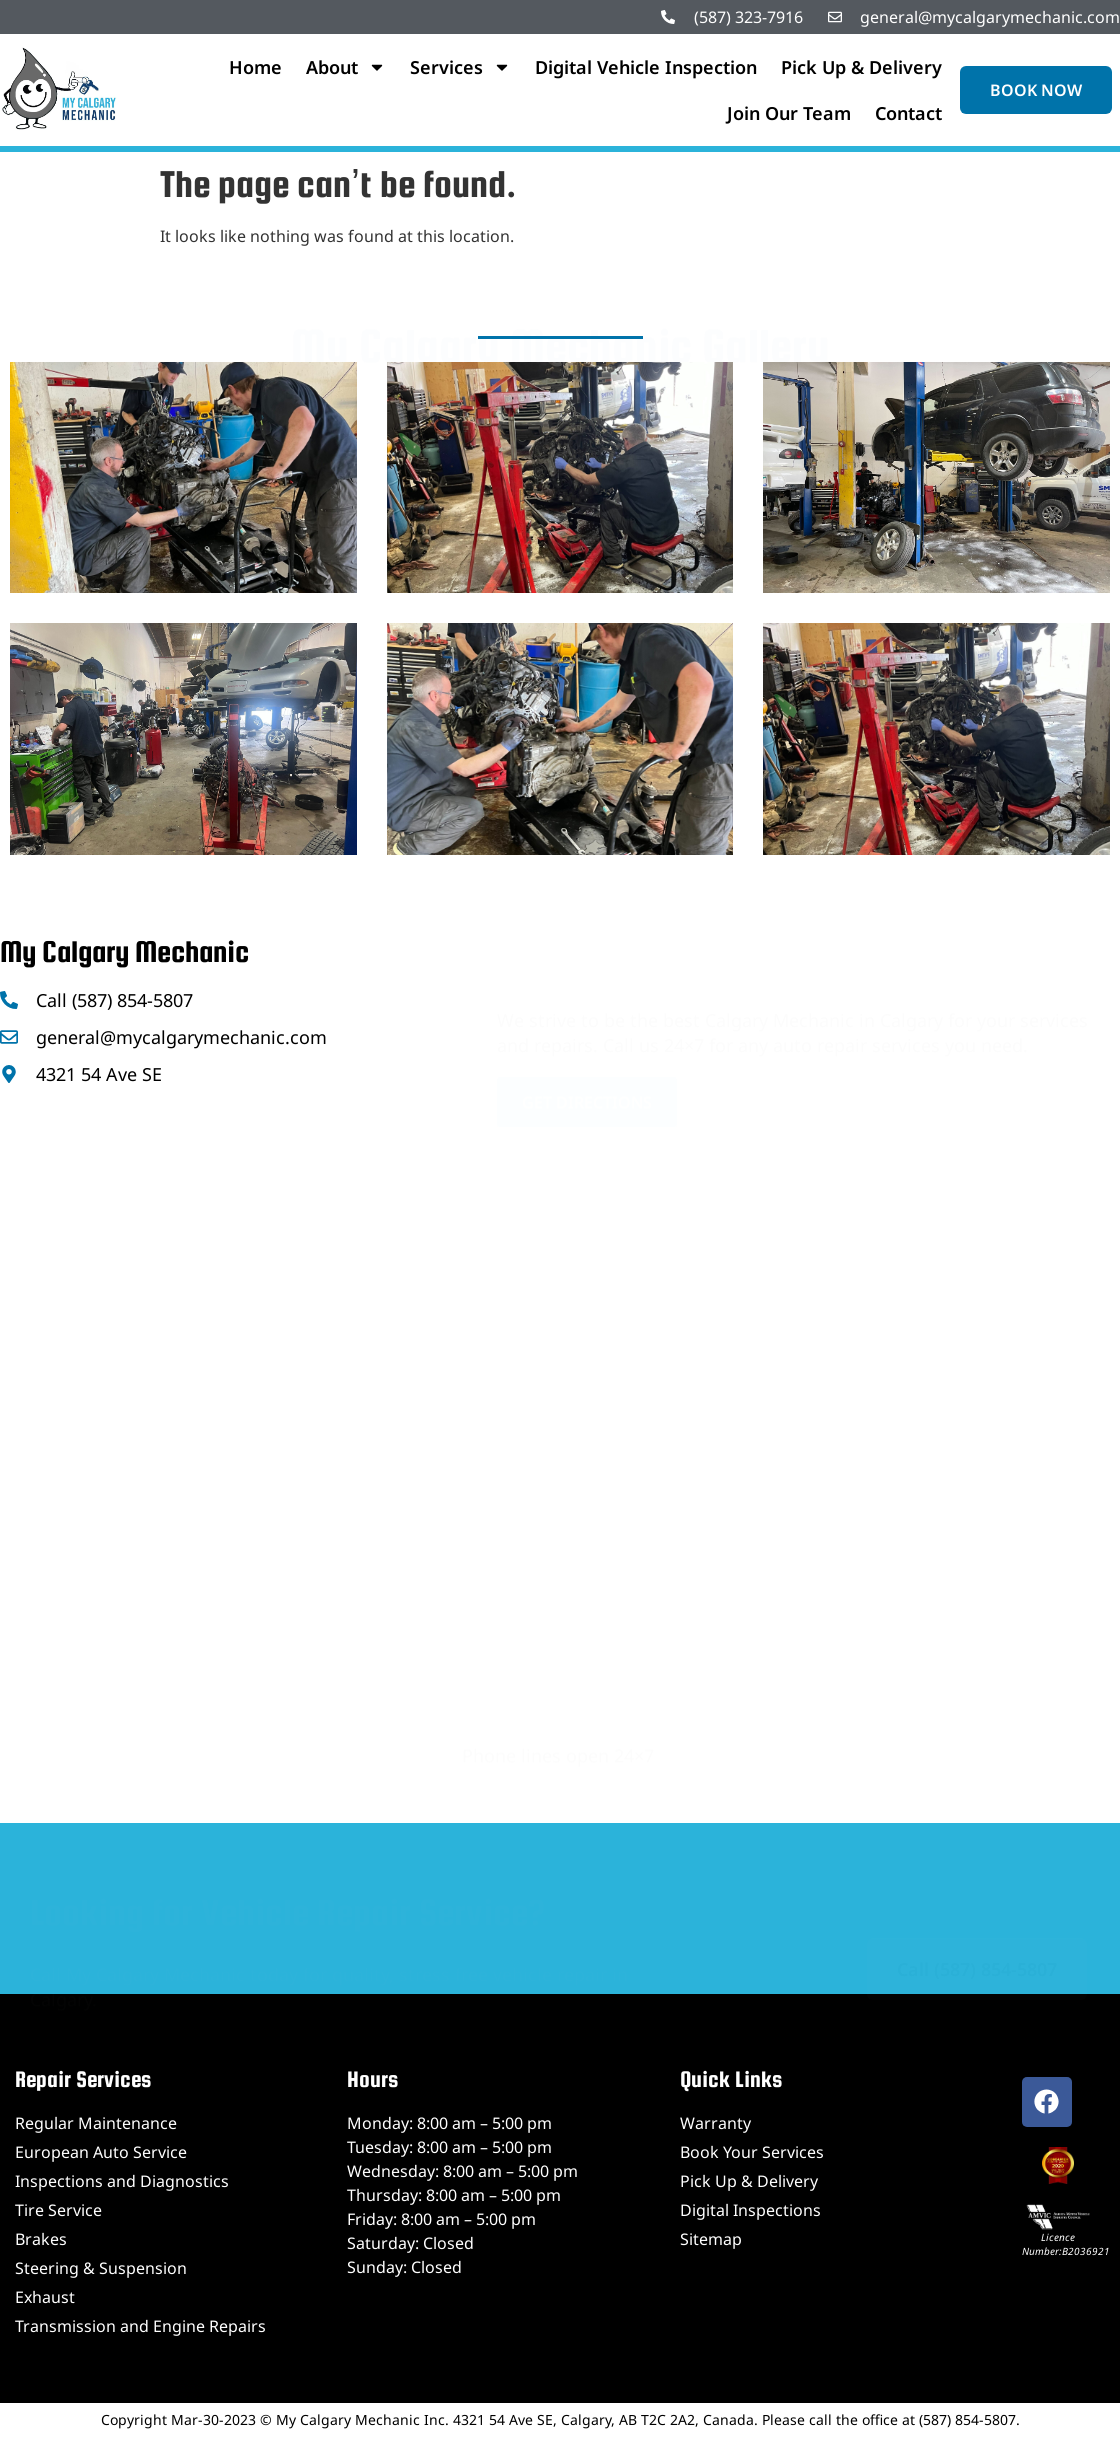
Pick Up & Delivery (861, 67)
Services (460, 67)
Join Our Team (789, 113)
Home (255, 67)
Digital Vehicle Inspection (646, 67)
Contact (908, 113)
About (346, 67)
